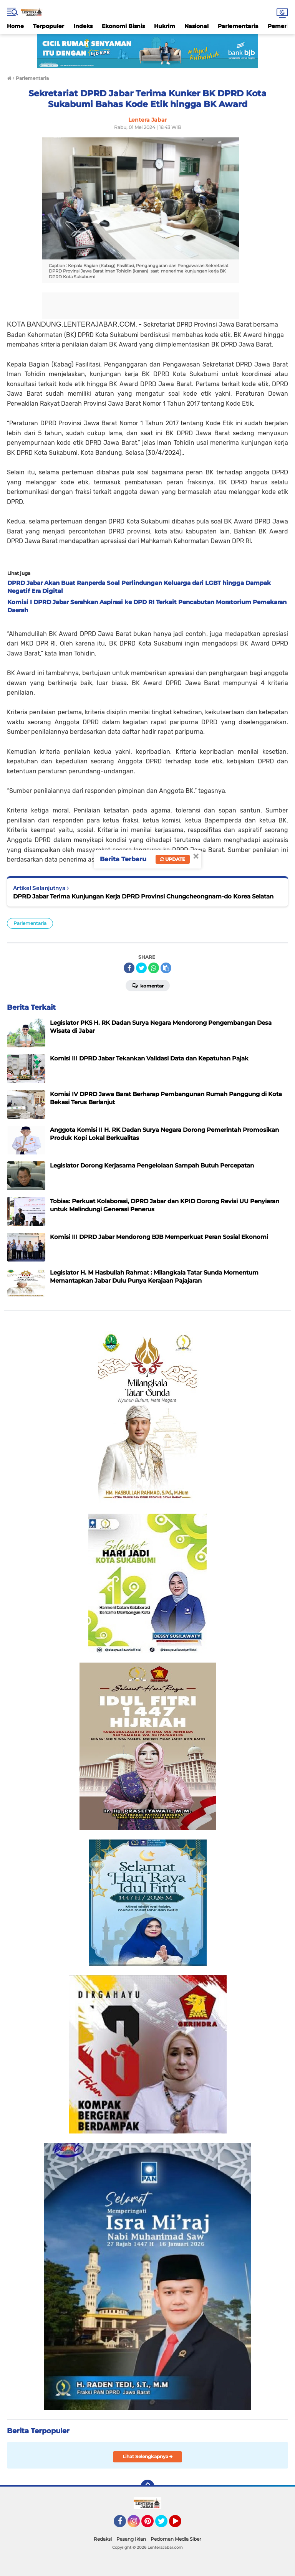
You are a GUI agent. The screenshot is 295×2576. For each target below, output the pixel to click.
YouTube (180, 2524)
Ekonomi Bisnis (123, 26)
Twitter (164, 2524)
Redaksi (103, 2539)
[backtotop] (147, 2486)
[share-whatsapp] (153, 968)
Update (172, 859)
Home (15, 26)
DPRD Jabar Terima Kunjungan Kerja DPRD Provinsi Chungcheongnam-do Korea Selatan (143, 896)
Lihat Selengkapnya (148, 2456)
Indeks (83, 26)
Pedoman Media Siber (176, 2539)
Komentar (148, 985)
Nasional (196, 26)
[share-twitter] (141, 968)
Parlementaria (238, 26)
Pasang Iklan (131, 2539)
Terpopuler (48, 26)
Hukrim (164, 26)
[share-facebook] (129, 968)
